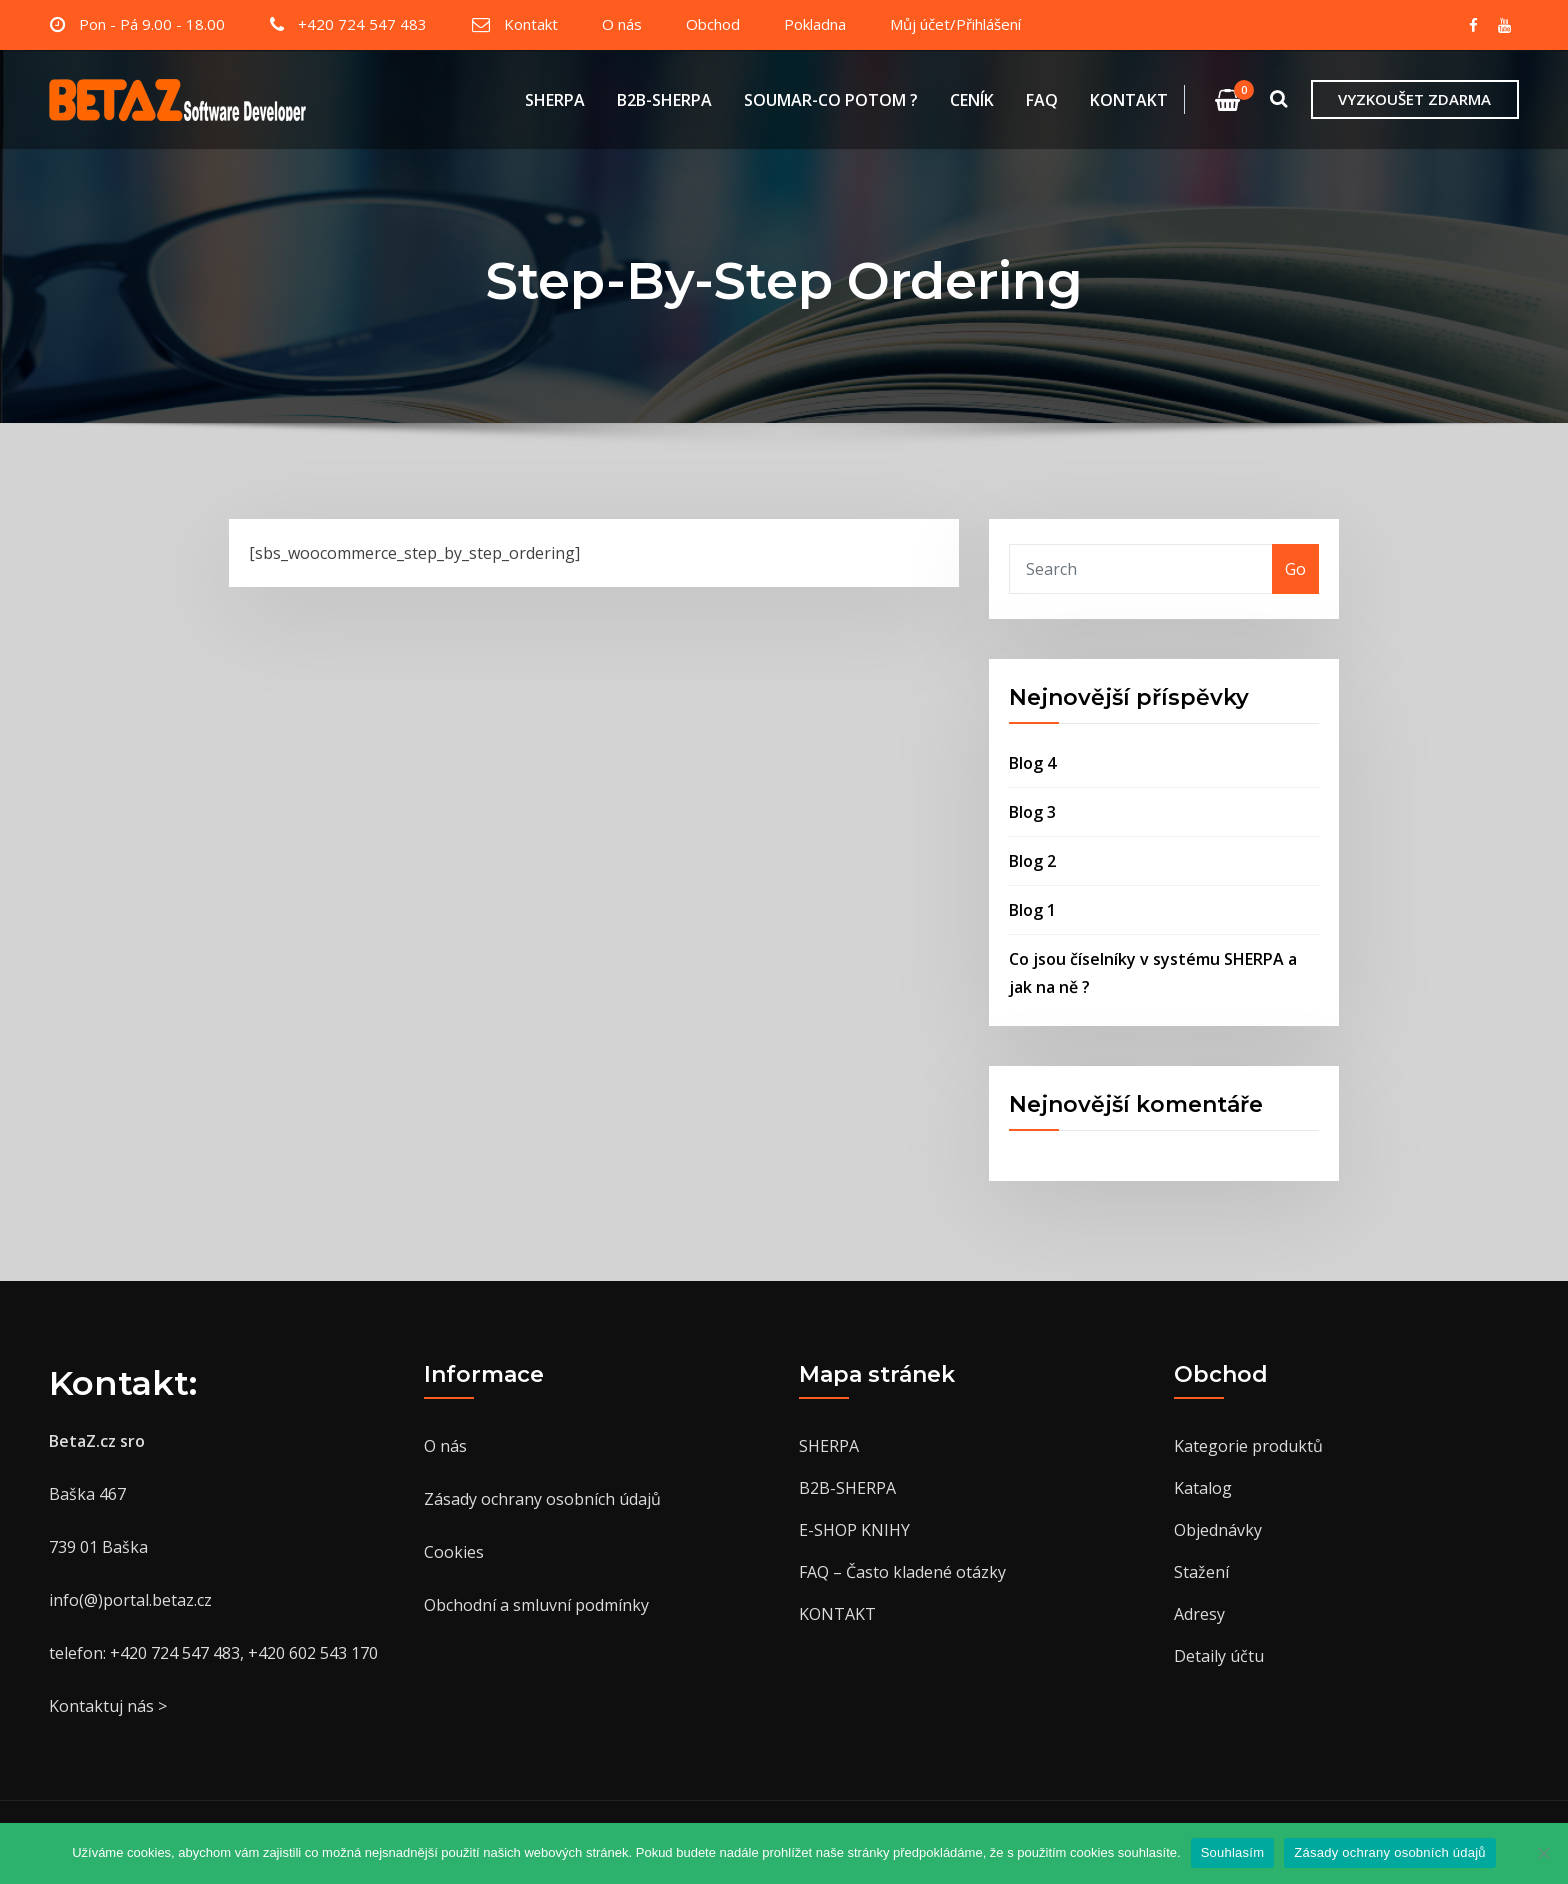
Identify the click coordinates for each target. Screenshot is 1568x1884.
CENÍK (972, 100)
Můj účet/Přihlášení (955, 24)
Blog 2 (1032, 861)
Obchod (713, 24)
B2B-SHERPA (664, 100)
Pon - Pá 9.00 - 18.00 (152, 24)
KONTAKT (1129, 100)
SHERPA (555, 100)
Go (1295, 569)
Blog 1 (1032, 910)
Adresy (1199, 1614)
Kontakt (531, 24)
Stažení (1201, 1572)
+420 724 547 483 (362, 24)
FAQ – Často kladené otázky (902, 1572)
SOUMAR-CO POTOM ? (831, 100)
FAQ (1042, 100)
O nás (622, 24)
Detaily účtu (1219, 1656)
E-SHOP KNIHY (854, 1530)
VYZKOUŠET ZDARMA (1414, 99)
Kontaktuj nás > (108, 1706)
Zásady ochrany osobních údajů (542, 1499)
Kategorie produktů (1248, 1446)
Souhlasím (1233, 1852)
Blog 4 (1032, 763)
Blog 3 (1032, 812)
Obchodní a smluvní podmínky (536, 1605)
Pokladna (815, 24)
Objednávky (1218, 1530)
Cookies (454, 1552)
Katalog (1203, 1488)
